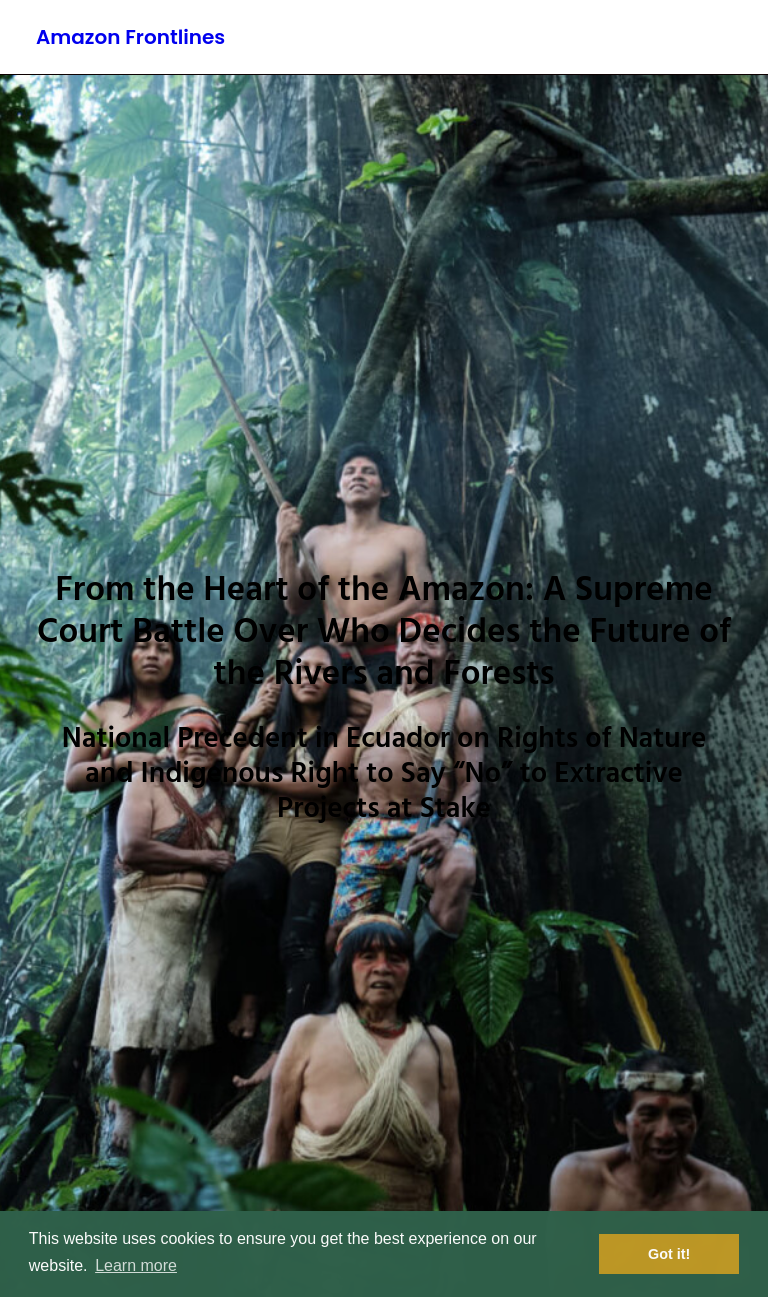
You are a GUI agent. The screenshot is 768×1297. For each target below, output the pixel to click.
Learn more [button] (136, 1265)
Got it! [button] (669, 1254)
